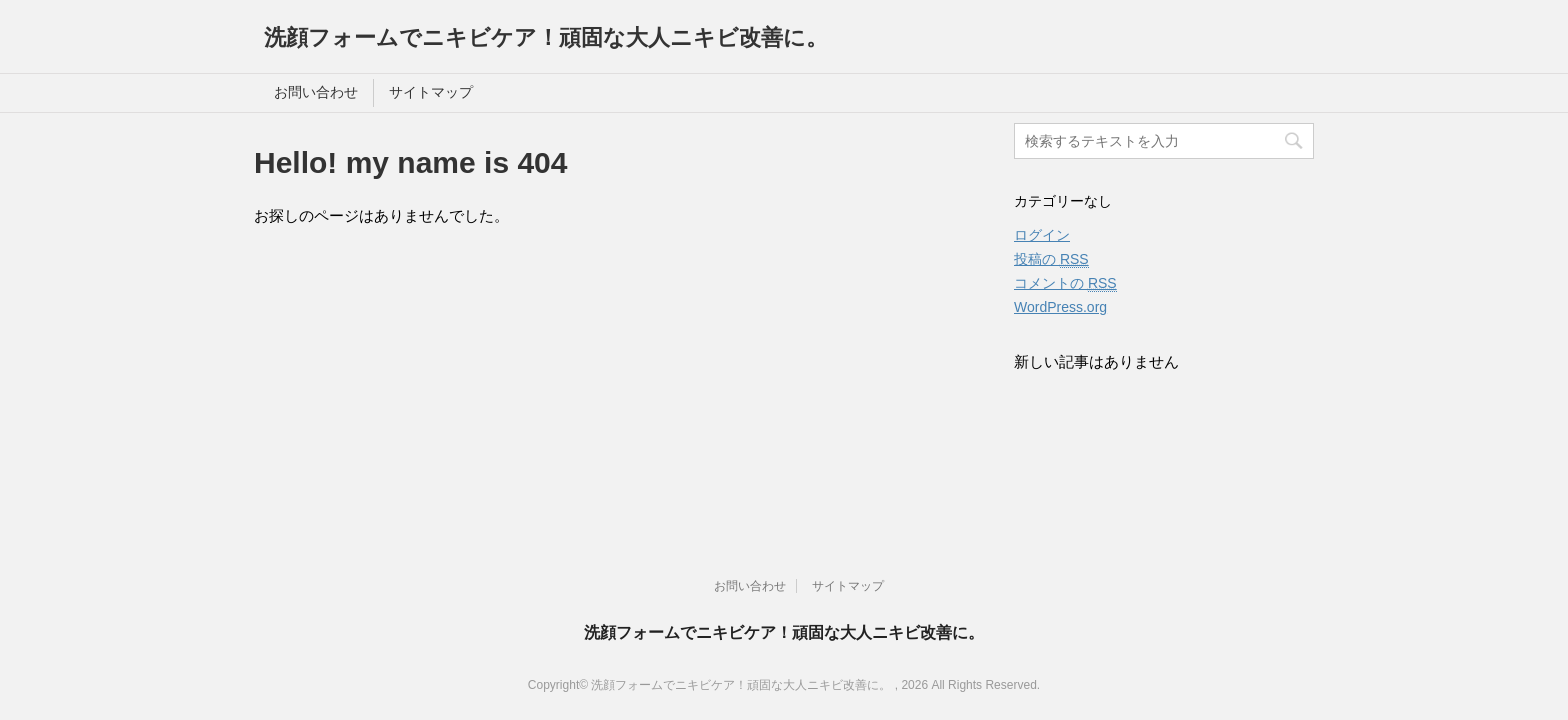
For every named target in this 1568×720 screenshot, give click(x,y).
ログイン (1042, 235)
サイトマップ (431, 92)
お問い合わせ (316, 92)
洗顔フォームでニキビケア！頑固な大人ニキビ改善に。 (546, 37)
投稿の (1051, 259)
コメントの (1065, 283)
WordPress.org (1060, 307)
